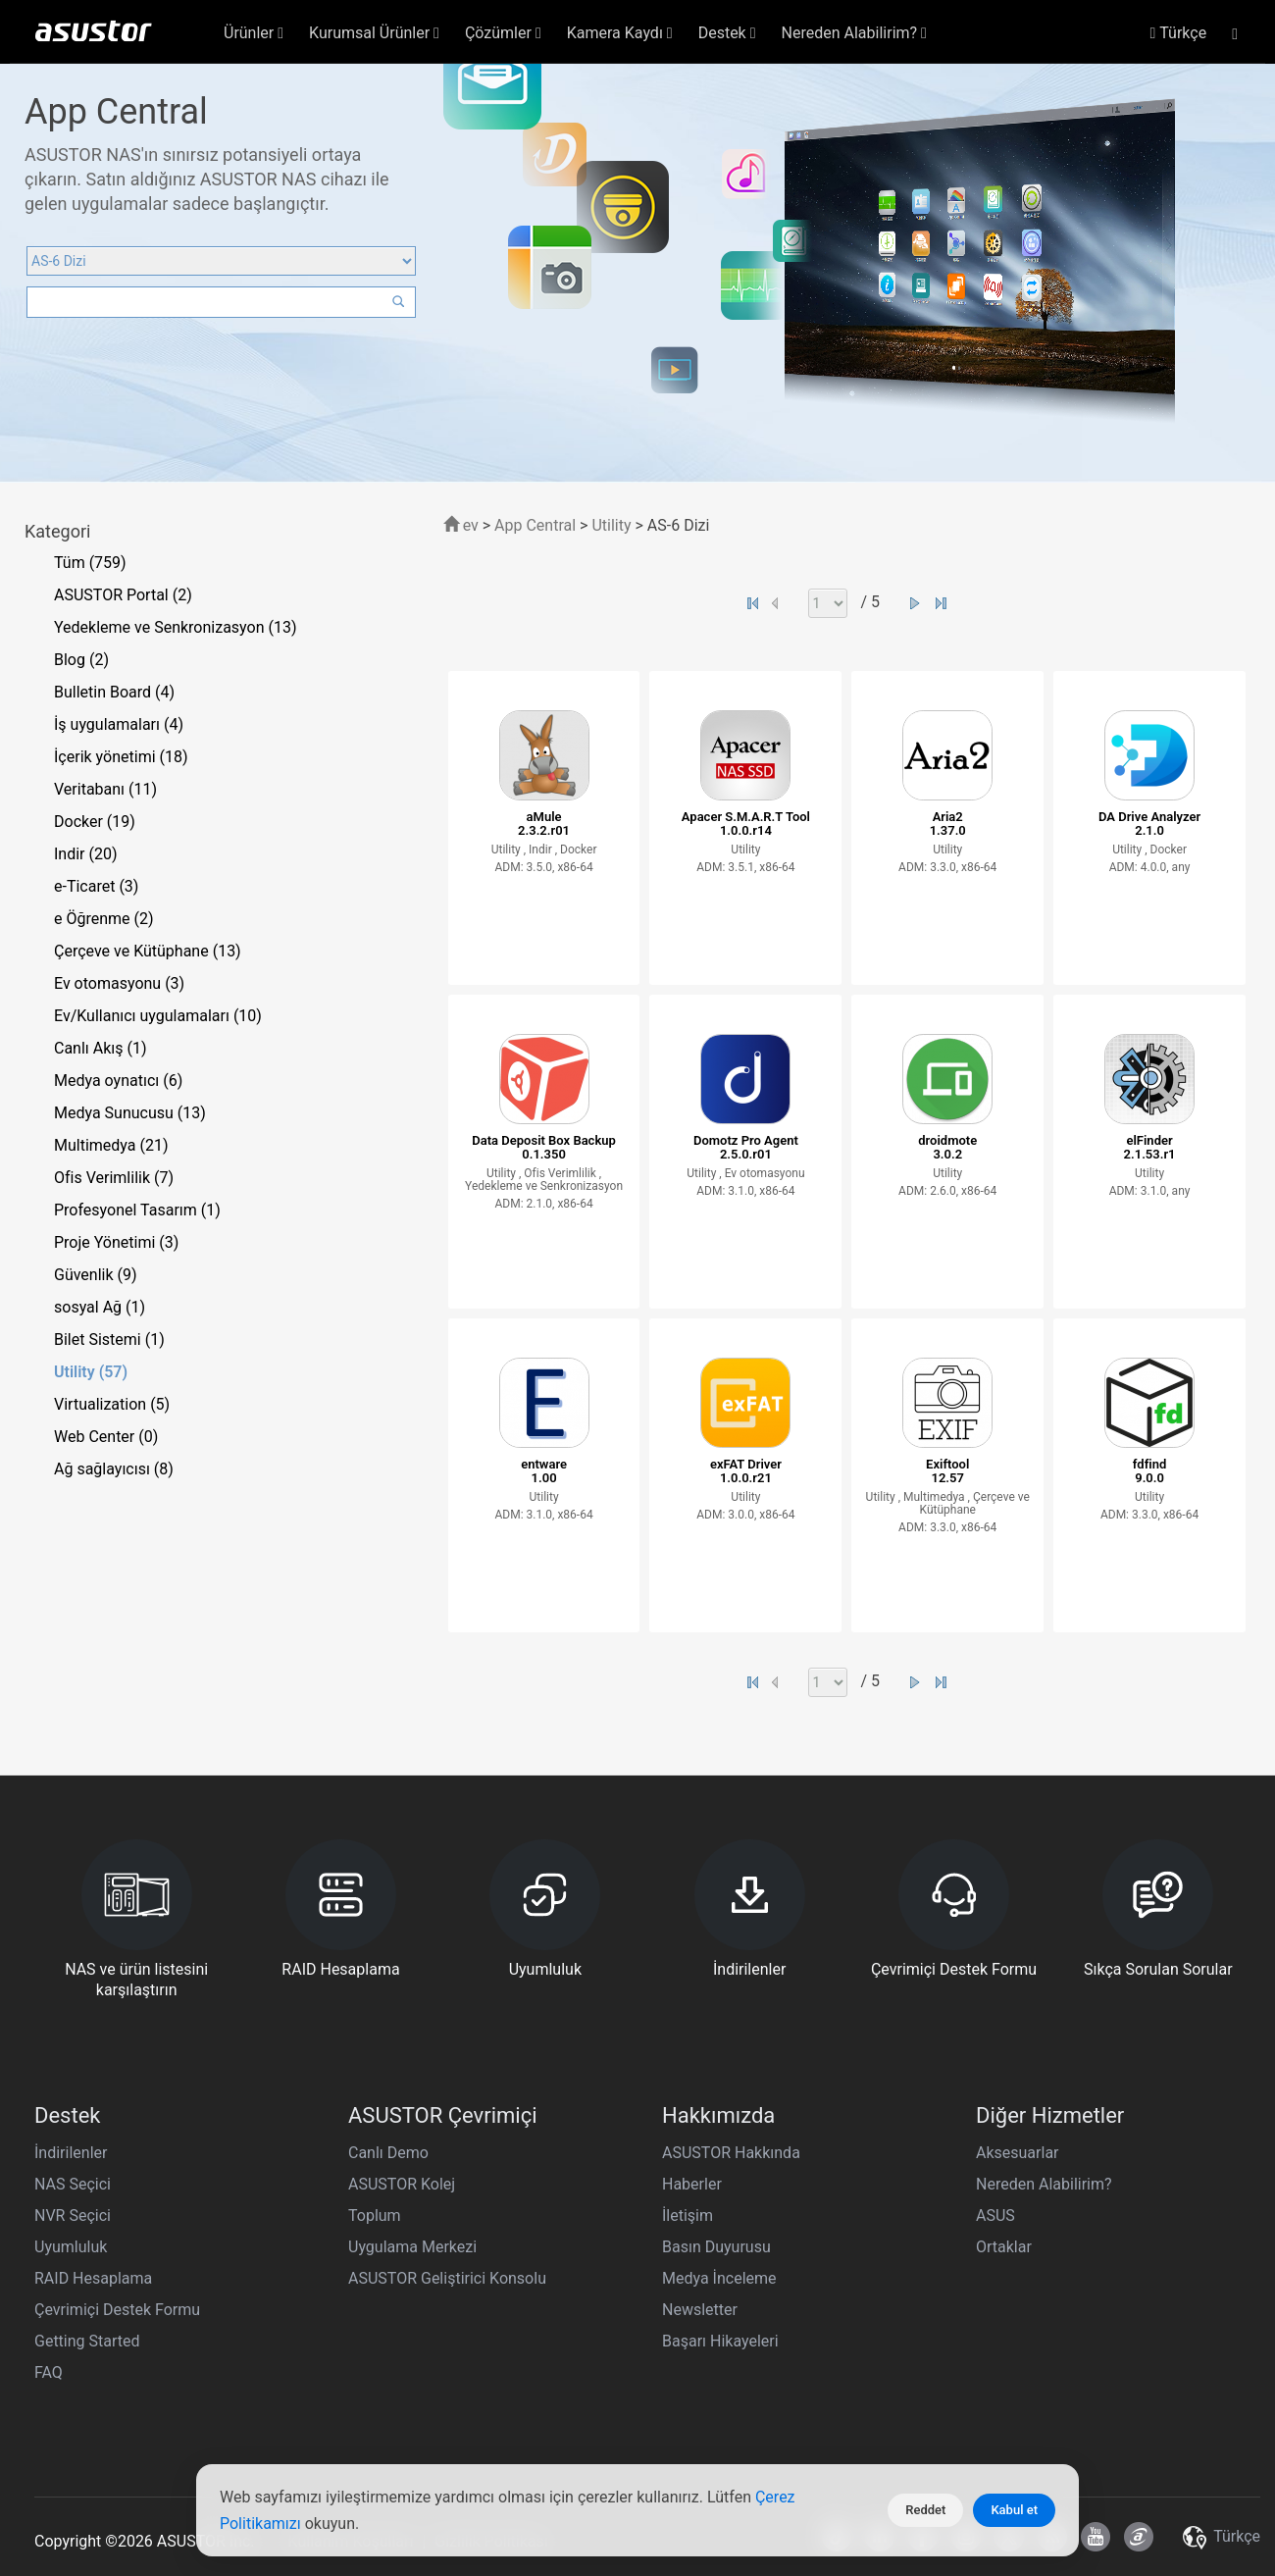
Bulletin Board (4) (114, 692)
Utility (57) (91, 1372)
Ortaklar (1004, 2247)
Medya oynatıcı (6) (118, 1080)
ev (461, 525)
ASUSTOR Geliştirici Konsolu (447, 2278)
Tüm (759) (90, 562)
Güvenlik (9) (95, 1274)
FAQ (48, 2372)
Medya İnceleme (719, 2278)
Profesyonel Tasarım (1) (137, 1210)
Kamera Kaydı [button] (620, 33)
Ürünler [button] (253, 33)
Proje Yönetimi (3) (116, 1242)
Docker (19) (94, 821)
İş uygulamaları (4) (118, 724)
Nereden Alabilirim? (1044, 2184)
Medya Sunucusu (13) (130, 1113)
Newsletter (700, 2309)
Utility (611, 525)
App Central (535, 525)
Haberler (692, 2184)
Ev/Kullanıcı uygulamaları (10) (158, 1015)
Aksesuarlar (1017, 2152)
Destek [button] (727, 33)
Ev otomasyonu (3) (119, 983)
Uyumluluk (70, 2247)
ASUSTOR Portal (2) (123, 595)
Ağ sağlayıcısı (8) (114, 1469)
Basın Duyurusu (716, 2247)
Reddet (925, 2509)
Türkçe (1177, 33)
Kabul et (1014, 2509)
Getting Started (87, 2341)
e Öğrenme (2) (104, 918)
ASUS (995, 2215)
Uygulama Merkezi (412, 2247)
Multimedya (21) (111, 1145)
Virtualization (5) (112, 1404)
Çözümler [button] (503, 33)
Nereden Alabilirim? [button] (854, 33)
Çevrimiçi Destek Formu (117, 2309)
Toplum (374, 2215)
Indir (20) (86, 854)
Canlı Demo (388, 2152)
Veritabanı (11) (105, 789)
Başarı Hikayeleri (720, 2341)
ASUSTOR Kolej (401, 2184)
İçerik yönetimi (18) (121, 756)
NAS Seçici (72, 2184)
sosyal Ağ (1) (99, 1307)
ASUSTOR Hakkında (731, 2152)
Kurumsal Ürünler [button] (374, 33)
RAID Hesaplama (93, 2278)
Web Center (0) (106, 1436)
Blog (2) (81, 659)
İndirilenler (70, 2152)
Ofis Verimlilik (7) (114, 1177)
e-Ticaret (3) (96, 886)
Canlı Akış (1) (100, 1048)
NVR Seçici (72, 2215)
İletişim (687, 2215)
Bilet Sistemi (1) (109, 1339)
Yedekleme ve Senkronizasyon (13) (175, 627)
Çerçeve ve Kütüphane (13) (147, 951)
